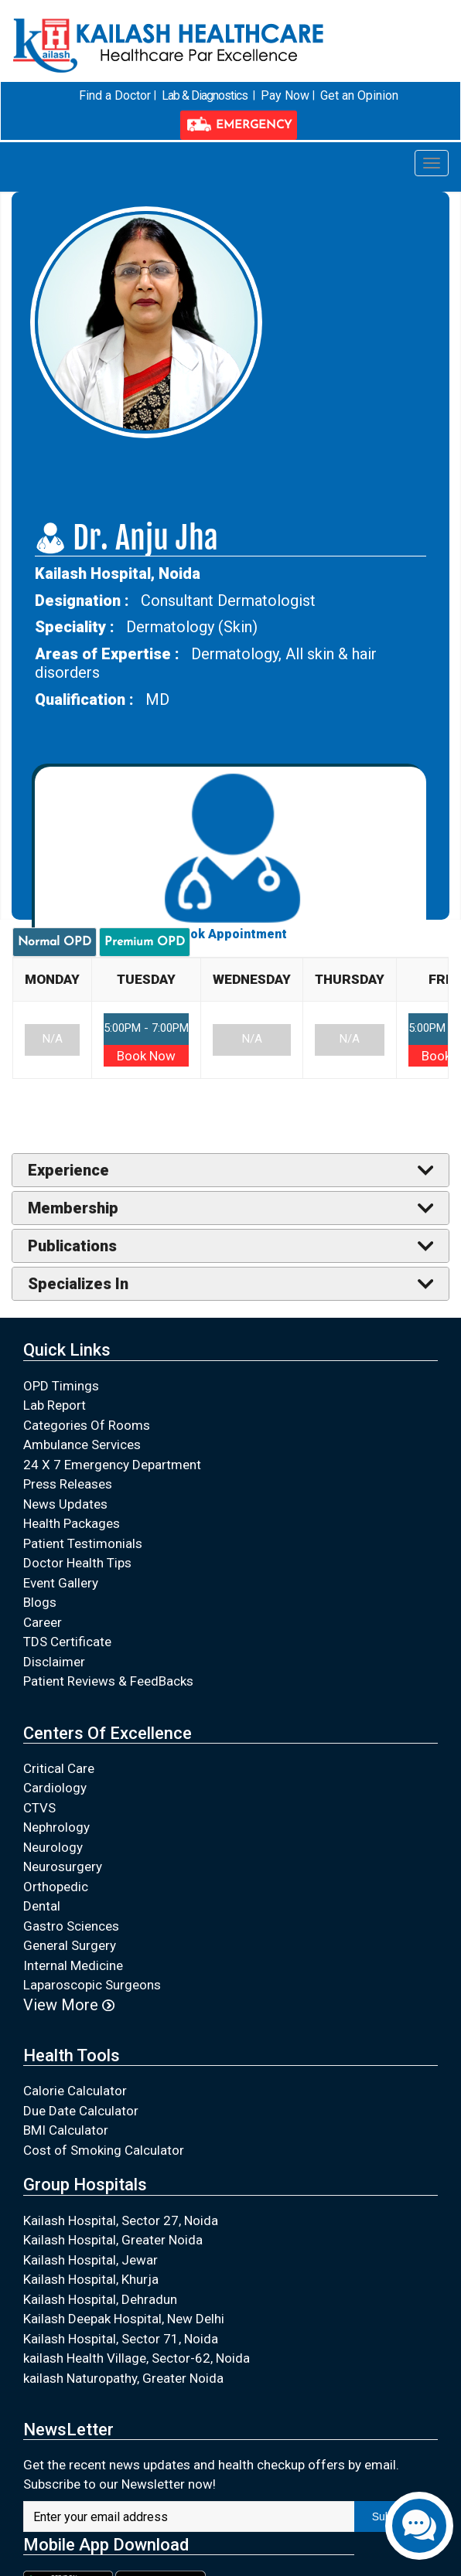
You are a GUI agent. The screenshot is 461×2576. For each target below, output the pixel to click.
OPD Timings (61, 1385)
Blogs (39, 1602)
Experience (68, 1170)
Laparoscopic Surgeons (92, 1984)
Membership (73, 1208)
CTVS (39, 1807)
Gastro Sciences (71, 1925)
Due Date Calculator (80, 2110)
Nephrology (56, 1827)
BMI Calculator (65, 2130)
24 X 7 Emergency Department (112, 1464)
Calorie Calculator (75, 2090)
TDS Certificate (67, 1641)
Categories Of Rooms (86, 1424)
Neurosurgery (62, 1866)
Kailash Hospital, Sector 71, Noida (120, 2338)
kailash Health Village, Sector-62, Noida (136, 2358)
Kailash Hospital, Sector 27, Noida (120, 2219)
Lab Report (54, 1405)
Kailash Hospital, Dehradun (100, 2298)
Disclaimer (54, 1661)
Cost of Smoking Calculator (103, 2150)
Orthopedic (55, 1886)
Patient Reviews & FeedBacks (108, 1681)
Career (42, 1621)
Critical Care (58, 1767)
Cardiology (55, 1787)
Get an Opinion (358, 95)
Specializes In (78, 1283)
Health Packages (71, 1523)
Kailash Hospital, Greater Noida (113, 2240)
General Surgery (69, 1945)
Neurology (53, 1846)
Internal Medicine (73, 1964)
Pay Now (285, 95)
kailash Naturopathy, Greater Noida (123, 2377)
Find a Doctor (115, 95)
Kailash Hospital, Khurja (91, 2279)
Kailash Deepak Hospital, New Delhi (123, 2318)
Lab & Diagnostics (204, 95)
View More (68, 2004)
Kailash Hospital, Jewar (90, 2259)
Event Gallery (60, 1582)
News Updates (65, 1503)
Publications (72, 1245)
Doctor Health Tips (77, 1562)
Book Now (146, 1055)
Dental (41, 1906)
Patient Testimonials (82, 1542)
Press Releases (67, 1484)
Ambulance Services (82, 1444)
